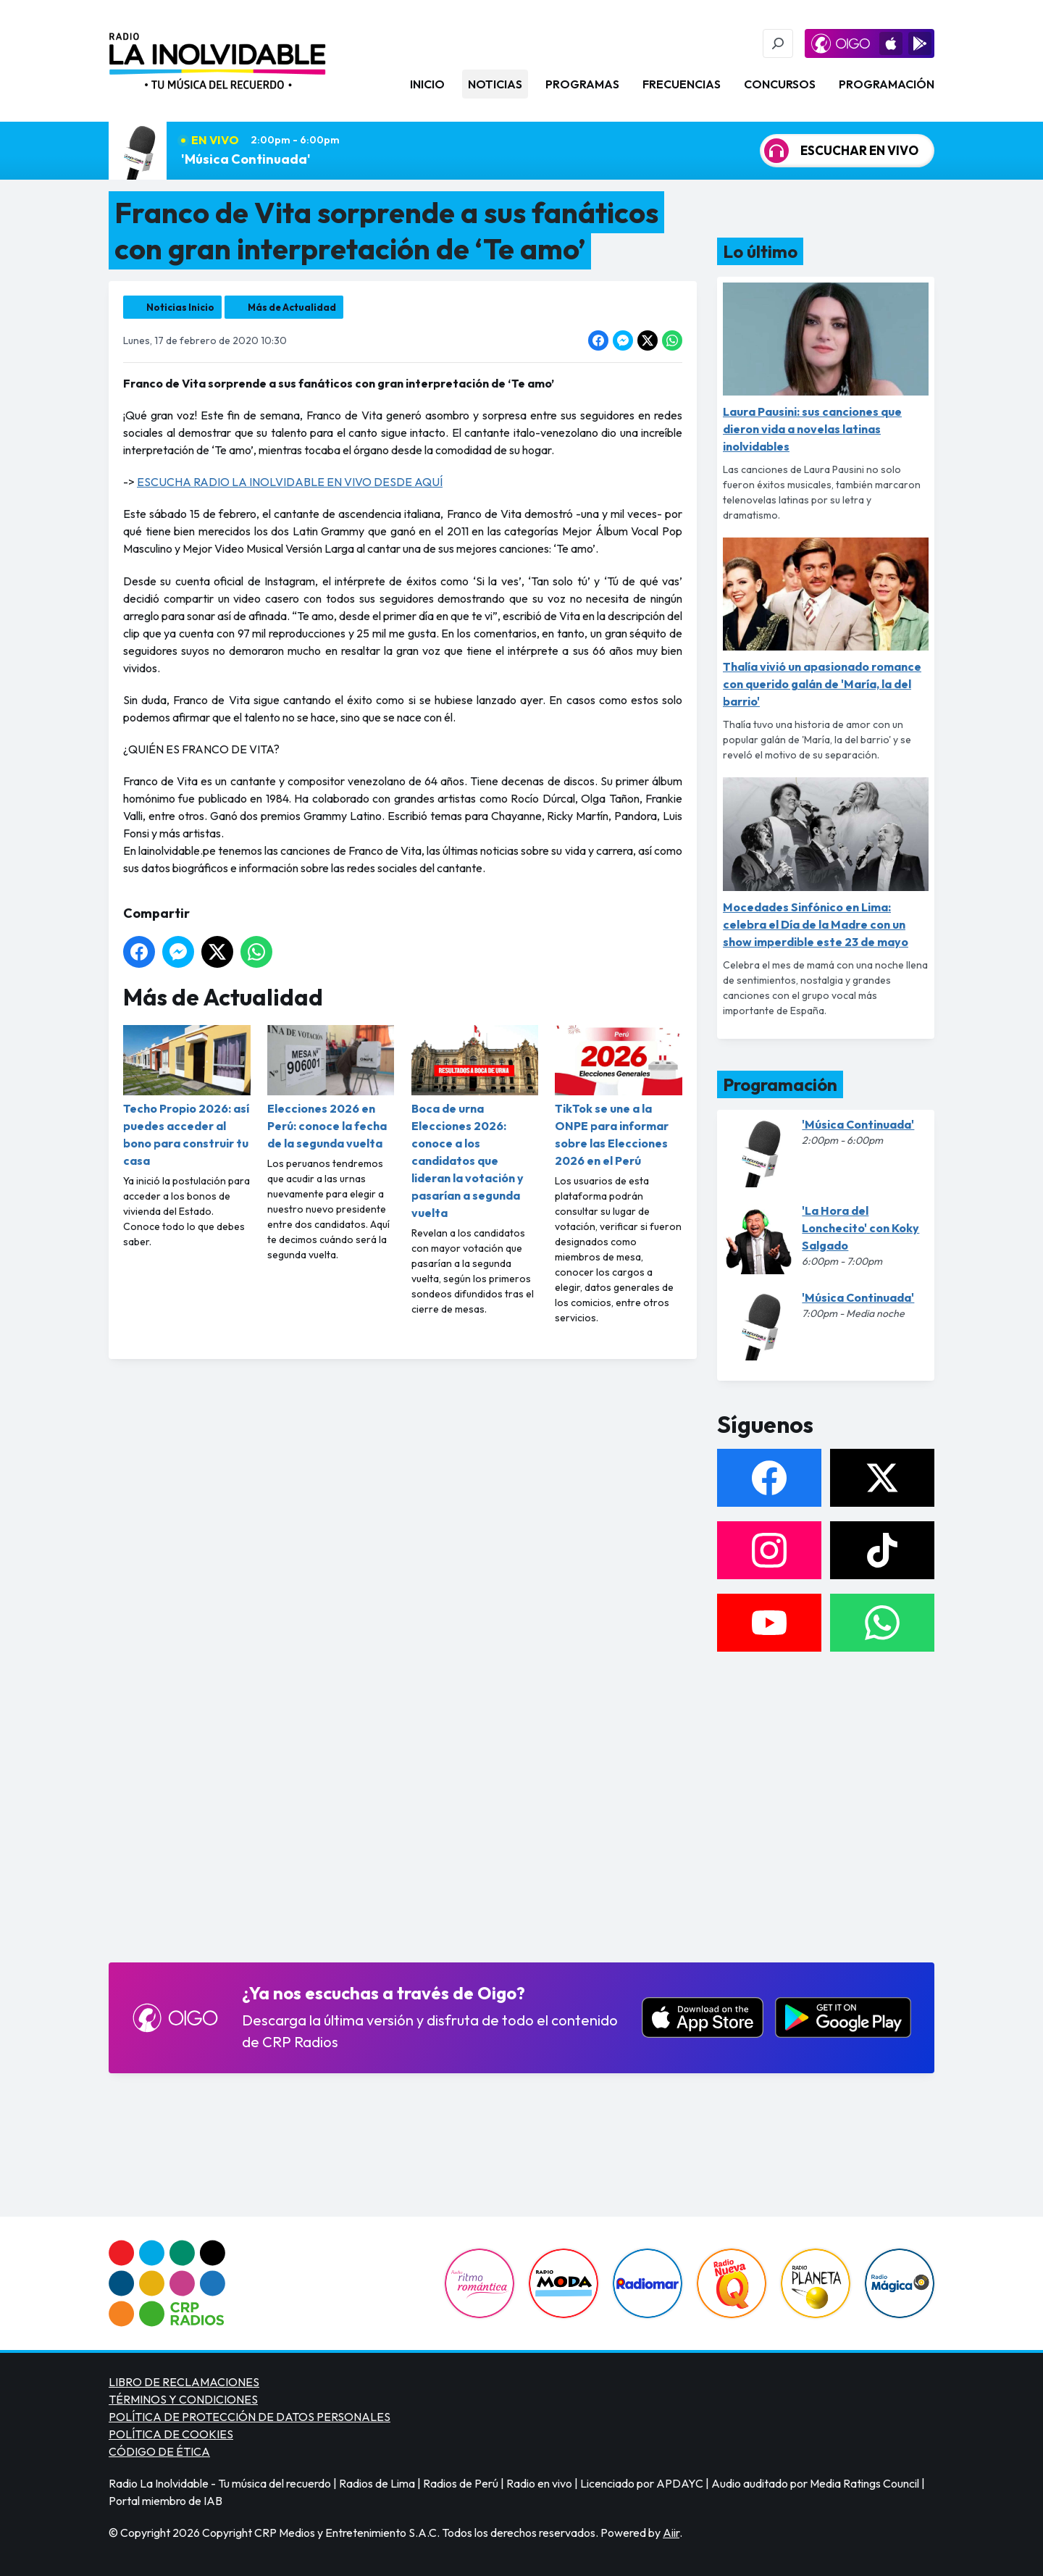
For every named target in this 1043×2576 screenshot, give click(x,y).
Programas (582, 84)
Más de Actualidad (292, 307)
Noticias (495, 84)
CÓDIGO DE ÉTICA (159, 2451)
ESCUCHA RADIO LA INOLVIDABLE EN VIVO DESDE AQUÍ (290, 481)
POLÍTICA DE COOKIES (171, 2434)
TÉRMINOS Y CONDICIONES (183, 2399)
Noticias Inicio (180, 307)
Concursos (780, 84)
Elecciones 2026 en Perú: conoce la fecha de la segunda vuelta (331, 1087)
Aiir (671, 2532)
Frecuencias (681, 84)
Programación (886, 84)
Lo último (760, 251)
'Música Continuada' (246, 159)
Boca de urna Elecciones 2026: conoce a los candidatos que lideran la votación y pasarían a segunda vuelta (475, 1122)
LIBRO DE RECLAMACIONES (184, 2382)
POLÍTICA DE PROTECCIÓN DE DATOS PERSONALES (249, 2416)
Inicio (427, 84)
